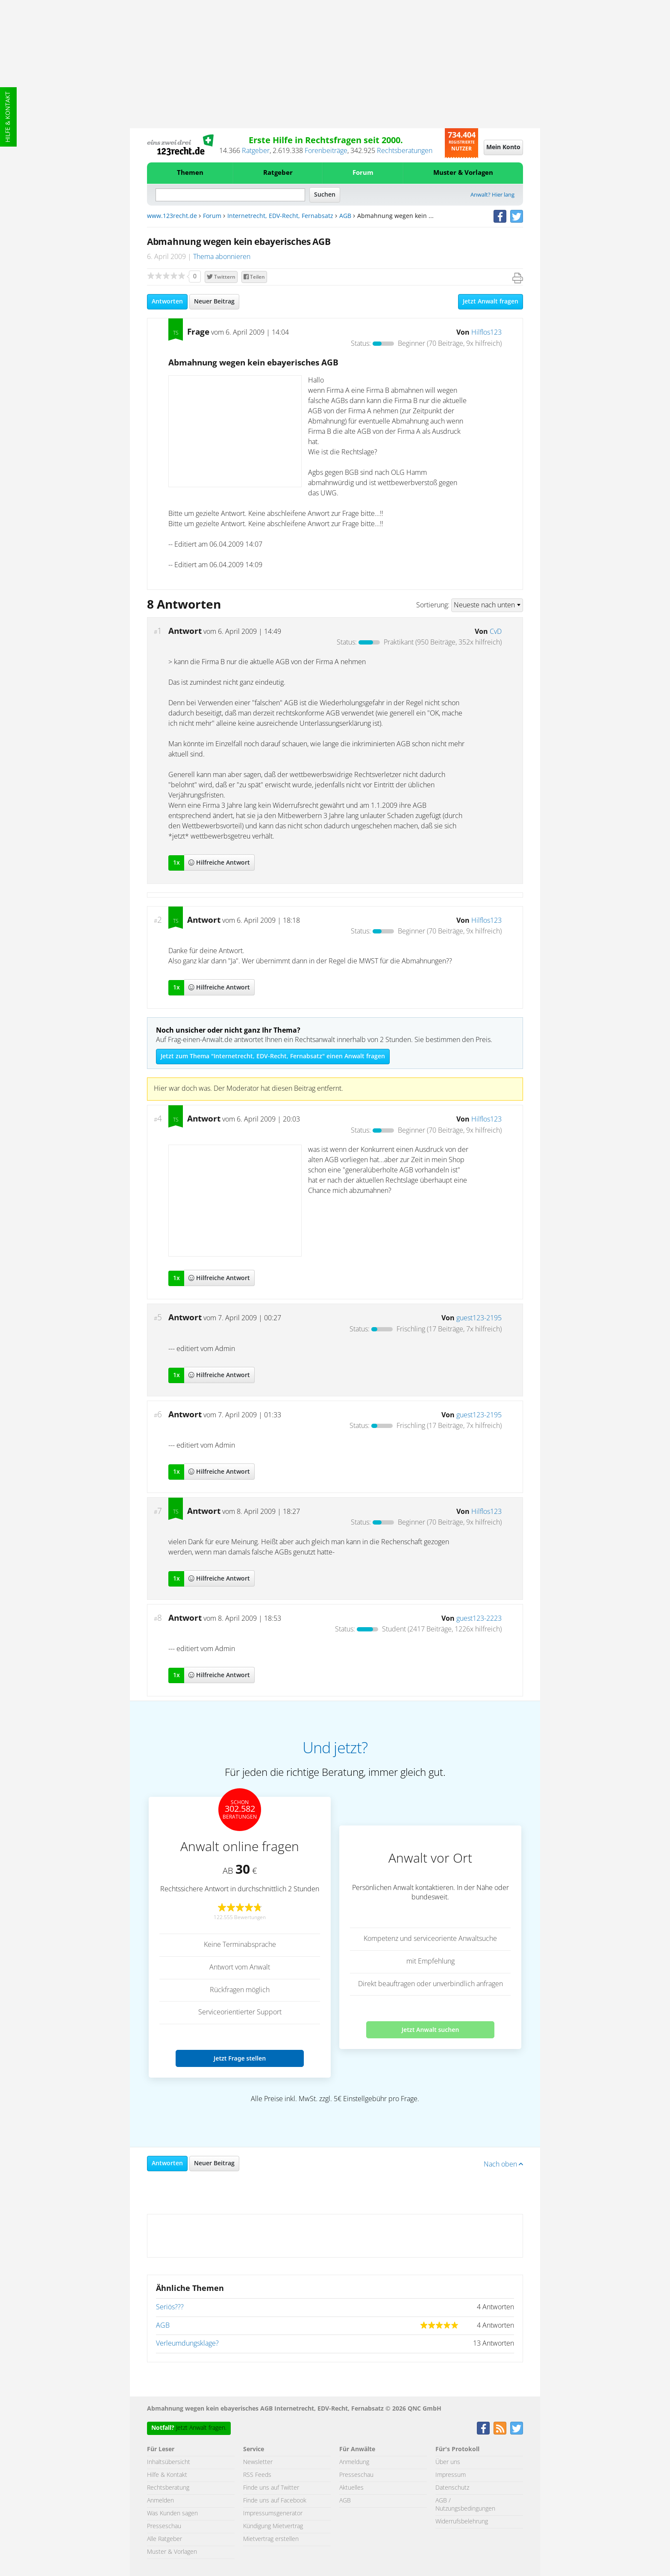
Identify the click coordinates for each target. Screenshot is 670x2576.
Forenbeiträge (326, 150)
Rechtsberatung (168, 2488)
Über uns (447, 2462)
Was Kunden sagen (172, 2514)
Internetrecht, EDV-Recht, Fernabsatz (280, 216)
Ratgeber (256, 150)
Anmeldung (354, 2462)
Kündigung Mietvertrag (273, 2526)
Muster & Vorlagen (463, 173)
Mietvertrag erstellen (271, 2539)
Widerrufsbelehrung (461, 2522)
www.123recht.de (172, 216)
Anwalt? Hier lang (492, 195)
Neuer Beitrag (214, 302)
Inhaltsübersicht (168, 2462)
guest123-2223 (479, 1618)
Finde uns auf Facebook (274, 2501)
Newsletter (258, 2462)
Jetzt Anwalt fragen (490, 302)
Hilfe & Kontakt (8, 116)
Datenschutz (452, 2488)
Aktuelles (351, 2488)
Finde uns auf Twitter (271, 2488)
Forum (363, 173)
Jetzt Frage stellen (240, 2058)
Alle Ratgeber (164, 2539)
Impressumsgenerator (273, 2514)
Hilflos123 (486, 332)
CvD (496, 631)
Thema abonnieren (221, 256)
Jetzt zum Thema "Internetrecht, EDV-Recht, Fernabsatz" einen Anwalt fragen (273, 1057)
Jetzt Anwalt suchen (430, 2029)
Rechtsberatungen (404, 150)
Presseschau (164, 2526)
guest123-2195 (479, 1318)
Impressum (450, 2475)
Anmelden (160, 2501)
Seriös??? (170, 2307)
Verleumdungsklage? (187, 2343)
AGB (345, 216)
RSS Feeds (257, 2475)
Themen (190, 173)
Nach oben (503, 2164)
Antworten (167, 302)
